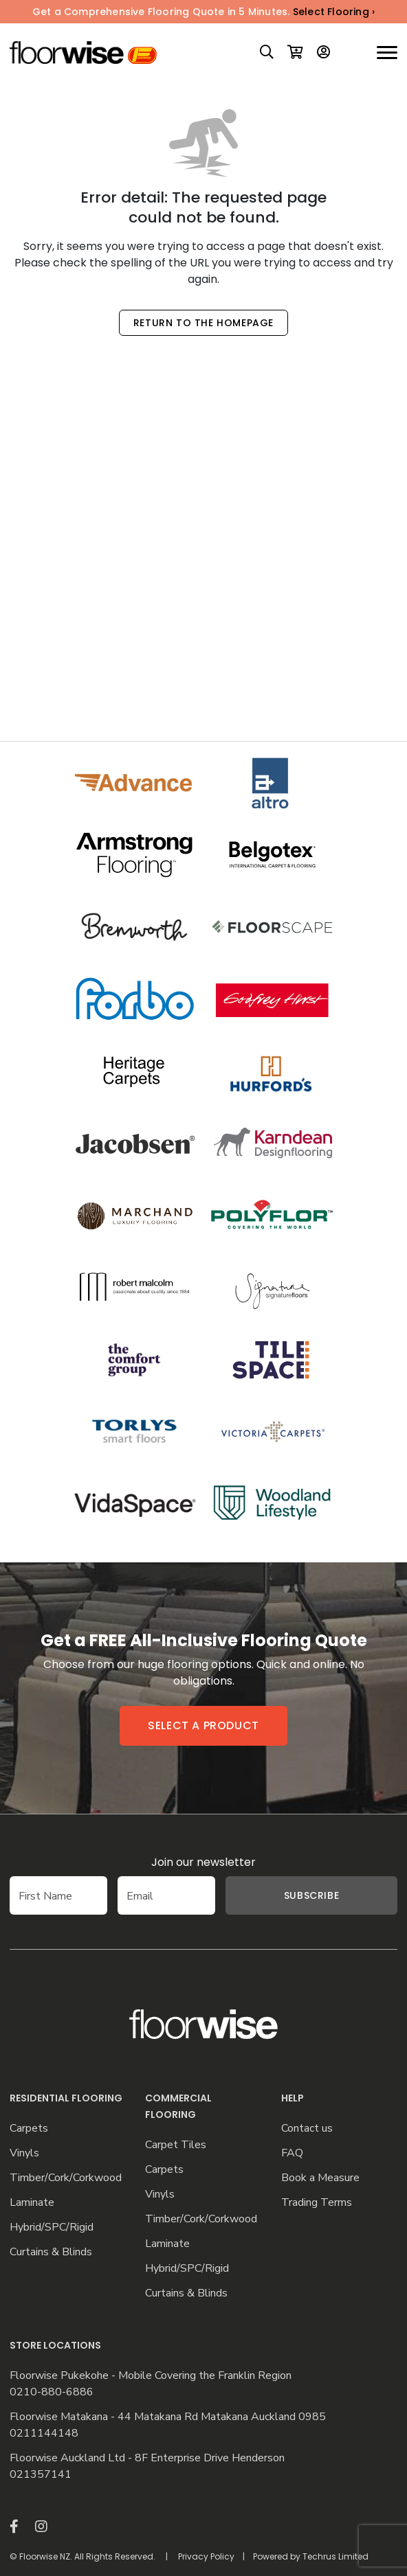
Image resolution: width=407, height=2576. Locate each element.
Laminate (32, 2203)
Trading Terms (316, 2203)
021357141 (41, 2474)
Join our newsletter (203, 1862)
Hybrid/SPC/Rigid (52, 2227)
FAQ (292, 2153)
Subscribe (311, 1895)
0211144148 (44, 2433)
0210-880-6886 (52, 2392)
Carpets (29, 2128)
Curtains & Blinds (51, 2252)
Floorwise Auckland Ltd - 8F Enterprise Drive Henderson (147, 2458)
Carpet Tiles (175, 2145)
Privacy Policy (206, 2556)
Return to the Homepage (203, 323)
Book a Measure (320, 2178)
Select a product (203, 1725)
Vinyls (24, 2153)
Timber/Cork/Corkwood (66, 2178)
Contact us (307, 2128)
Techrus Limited (335, 2556)
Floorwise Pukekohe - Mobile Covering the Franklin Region (151, 2376)
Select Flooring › (334, 12)
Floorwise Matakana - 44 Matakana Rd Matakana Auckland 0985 (168, 2417)
